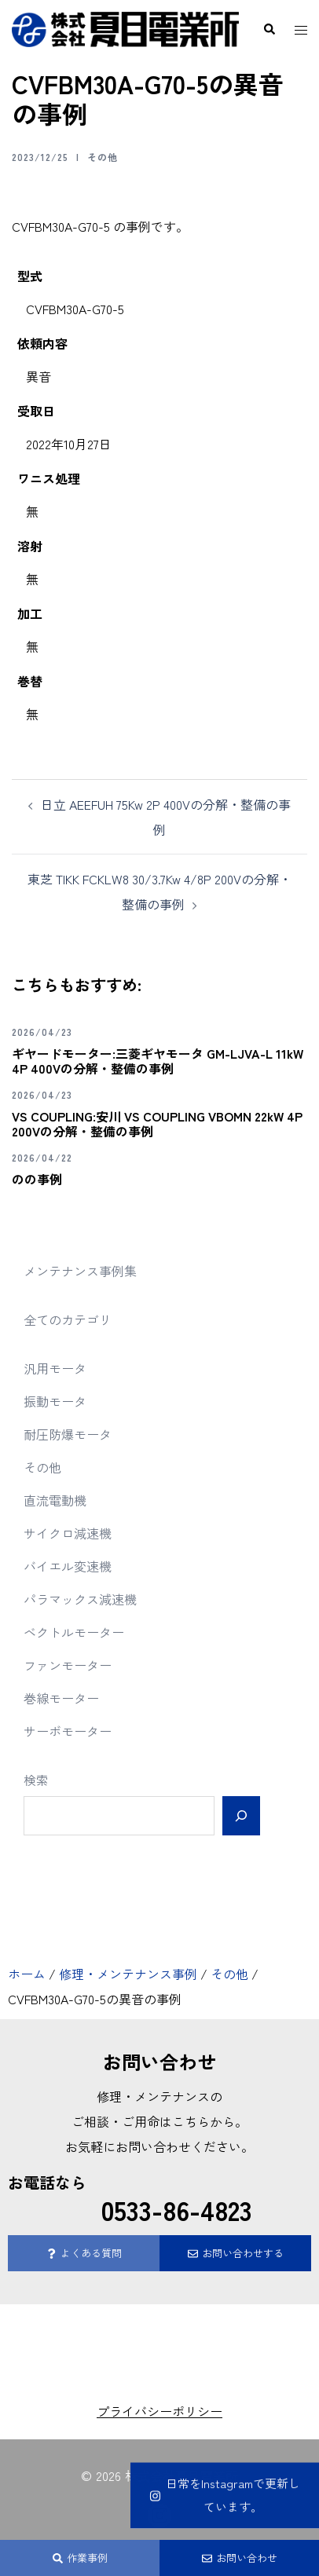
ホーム (27, 1973)
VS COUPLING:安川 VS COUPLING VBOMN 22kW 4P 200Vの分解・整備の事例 (157, 1123)
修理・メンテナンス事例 (128, 1973)
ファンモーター (68, 1665)
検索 (36, 1779)
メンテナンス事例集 (80, 1270)
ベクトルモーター (74, 1632)
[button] (268, 30)
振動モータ (55, 1401)
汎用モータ (55, 1368)
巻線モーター (61, 1698)
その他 (102, 156)
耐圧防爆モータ (68, 1434)
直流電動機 (55, 1500)
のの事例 (37, 1178)
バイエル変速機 (68, 1566)
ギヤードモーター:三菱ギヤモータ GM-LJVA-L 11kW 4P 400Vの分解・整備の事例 (157, 1061)
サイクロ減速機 (68, 1533)
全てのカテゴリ (68, 1319)
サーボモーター (68, 1731)
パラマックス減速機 (80, 1599)
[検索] (241, 1815)
